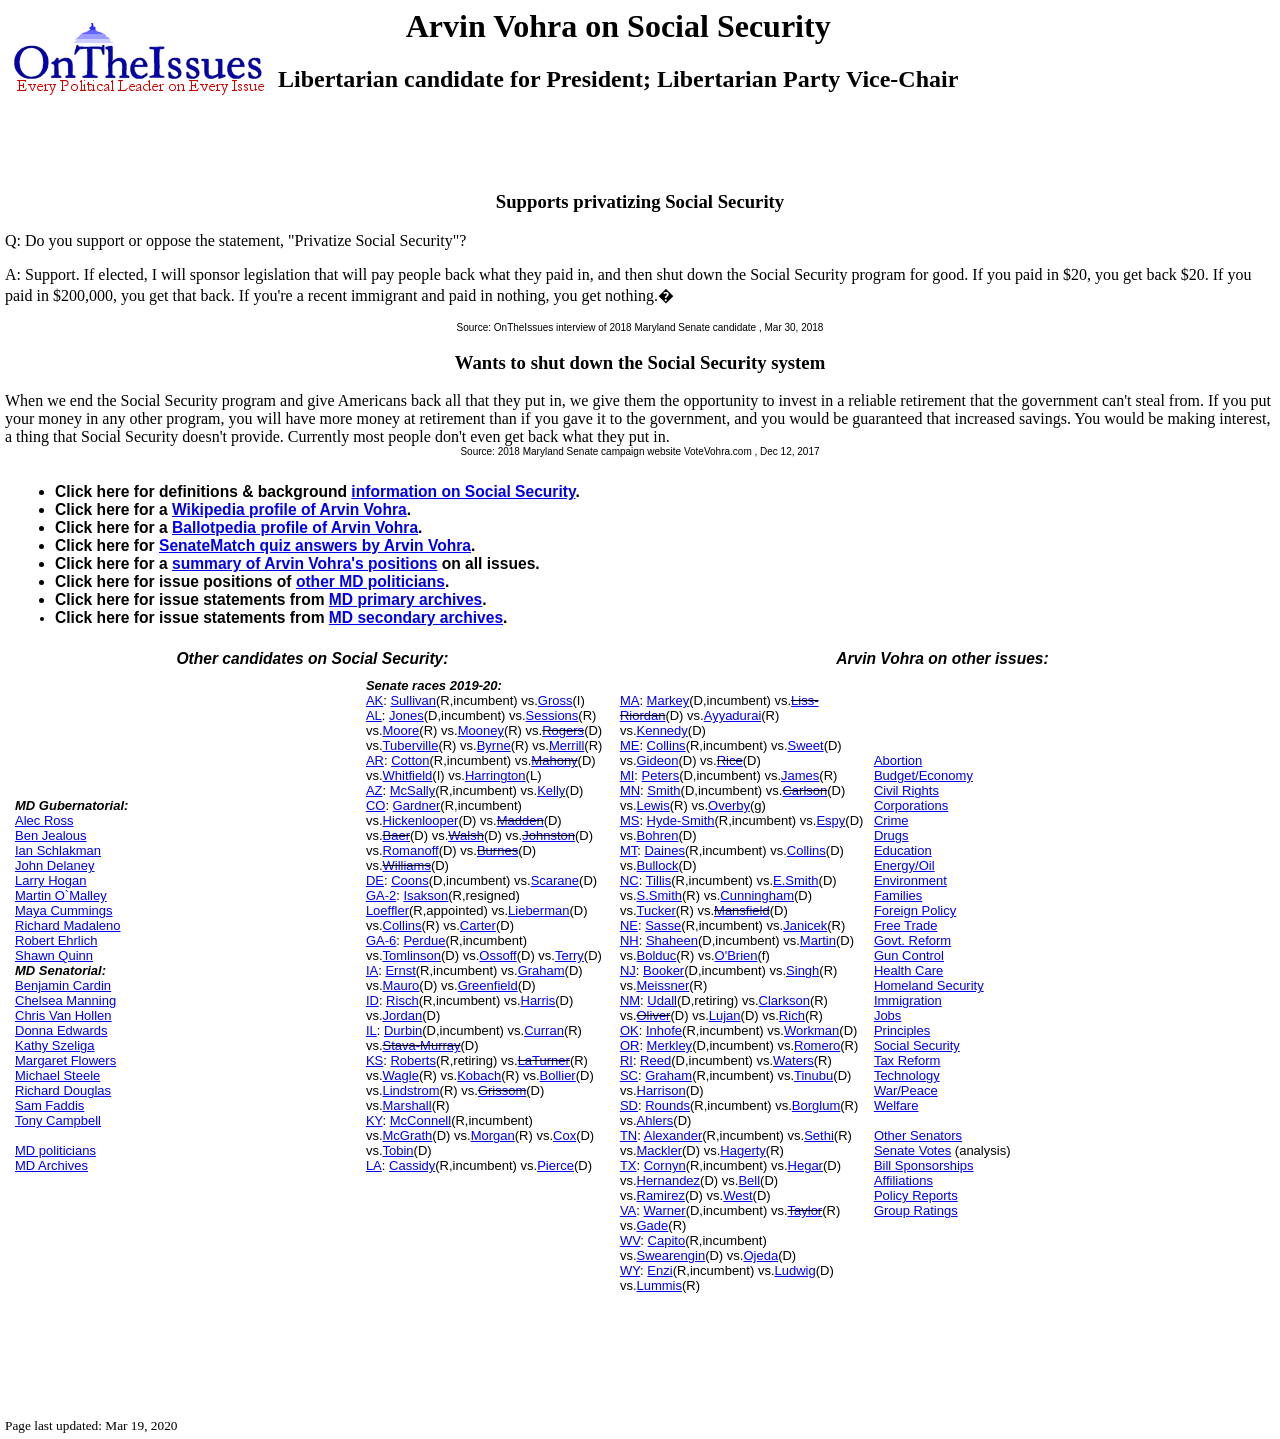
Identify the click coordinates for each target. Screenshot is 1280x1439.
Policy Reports (916, 1195)
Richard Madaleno (68, 925)
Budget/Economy (923, 775)
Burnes (497, 850)
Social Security (917, 1045)
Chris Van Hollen (63, 1015)
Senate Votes (912, 1150)
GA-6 (381, 940)
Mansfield (742, 910)
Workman (811, 1030)
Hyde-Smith (681, 820)
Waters (793, 1060)
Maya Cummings (64, 910)
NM (630, 1000)
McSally (413, 790)
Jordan (403, 1015)
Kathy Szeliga (55, 1045)
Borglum (816, 1105)
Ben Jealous (51, 835)
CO (376, 805)
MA (630, 700)
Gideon (658, 760)
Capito (667, 1240)
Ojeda (760, 1255)
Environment (910, 880)
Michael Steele (57, 1075)
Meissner (663, 985)
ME (630, 745)
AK (374, 700)
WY (630, 1270)
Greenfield (488, 985)
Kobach (479, 1075)
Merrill (566, 745)
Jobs (887, 1015)
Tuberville (411, 745)
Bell (749, 1180)
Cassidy (412, 1165)
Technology (907, 1075)
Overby (729, 805)
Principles (902, 1030)
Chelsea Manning (65, 1000)
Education (903, 850)
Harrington (495, 775)
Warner (665, 1210)
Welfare (896, 1105)
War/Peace (906, 1090)
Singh (802, 970)
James (800, 775)
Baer (396, 835)
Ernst (400, 970)
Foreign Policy (915, 910)
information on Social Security (463, 491)
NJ (628, 970)
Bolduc (657, 955)
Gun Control (909, 955)
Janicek (805, 925)
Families (898, 895)
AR (375, 760)
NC (629, 880)
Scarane (555, 880)
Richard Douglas (63, 1090)
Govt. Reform (912, 940)
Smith (663, 790)
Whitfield (408, 775)
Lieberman (538, 910)
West (737, 1195)
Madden (520, 820)
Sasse (663, 925)
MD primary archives (405, 599)
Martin (818, 940)
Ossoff (497, 955)
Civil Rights (906, 790)
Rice (730, 760)
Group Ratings (916, 1210)
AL (374, 715)
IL (371, 1030)
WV (630, 1240)
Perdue (424, 940)
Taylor (805, 1210)
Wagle (401, 1075)
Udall (662, 1000)
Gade (653, 1225)
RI (626, 1060)
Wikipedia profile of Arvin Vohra (289, 509)
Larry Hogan (51, 880)
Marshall (407, 1105)
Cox (564, 1135)
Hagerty (743, 1150)
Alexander (673, 1135)
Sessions (552, 715)
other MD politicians (370, 581)
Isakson (425, 895)
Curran (544, 1030)
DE (375, 880)
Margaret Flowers (65, 1060)
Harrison (661, 1090)
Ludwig (795, 1270)
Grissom (502, 1090)
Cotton (410, 760)
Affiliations (903, 1180)
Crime (891, 820)
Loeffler (387, 910)
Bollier (558, 1075)
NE (629, 925)
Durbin (403, 1030)
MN (630, 790)
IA (372, 970)
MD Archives (51, 1165)
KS (374, 1060)
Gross (555, 700)
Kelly (551, 790)
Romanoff (411, 850)
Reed (655, 1060)
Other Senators (918, 1135)
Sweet (806, 745)
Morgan (493, 1135)
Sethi (819, 1135)
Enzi (659, 1270)
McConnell (420, 1120)
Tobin (398, 1150)
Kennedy (662, 730)
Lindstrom (411, 1090)
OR (630, 1045)
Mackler (660, 1150)
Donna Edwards (61, 1030)
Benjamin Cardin (63, 985)
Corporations (911, 805)
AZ (374, 790)
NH (629, 940)
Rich (792, 1015)
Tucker (656, 910)
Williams (407, 865)
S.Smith (660, 895)
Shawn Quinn (54, 955)
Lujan (725, 1015)
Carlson (804, 790)
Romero (817, 1045)
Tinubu (813, 1075)
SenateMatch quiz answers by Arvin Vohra (315, 545)
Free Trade (906, 925)
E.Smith (796, 880)
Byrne (494, 745)
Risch (402, 1000)
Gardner (417, 805)
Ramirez (661, 1195)
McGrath (408, 1135)
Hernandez (669, 1180)
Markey (668, 700)
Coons (410, 880)
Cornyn (665, 1165)
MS (630, 820)
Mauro (401, 985)
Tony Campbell (58, 1120)
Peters (661, 775)
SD (629, 1105)
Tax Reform (907, 1060)
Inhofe (664, 1030)
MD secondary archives (416, 617)
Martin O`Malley (61, 895)
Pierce (555, 1165)
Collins (402, 925)
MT (628, 850)
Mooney (481, 730)
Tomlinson (412, 955)
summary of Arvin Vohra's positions (304, 563)
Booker (663, 970)
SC (629, 1075)
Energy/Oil (904, 865)
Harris (538, 1000)
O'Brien (736, 955)
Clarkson (784, 1000)
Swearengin (671, 1255)
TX (628, 1165)
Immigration (908, 1000)
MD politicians (55, 1150)
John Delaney (55, 865)
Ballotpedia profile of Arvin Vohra (295, 527)
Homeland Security (929, 985)
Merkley (670, 1045)
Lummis (660, 1285)
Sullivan (413, 700)
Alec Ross (44, 820)
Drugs (891, 835)
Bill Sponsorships (924, 1165)
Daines (664, 850)
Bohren (658, 835)
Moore (401, 730)
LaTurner (544, 1060)
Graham (541, 970)
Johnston (548, 835)
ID (372, 1000)
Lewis (653, 805)
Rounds (667, 1105)
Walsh (466, 835)
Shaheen (672, 940)
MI (627, 775)
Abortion (898, 760)
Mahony (554, 760)
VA (628, 1210)
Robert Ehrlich (56, 940)
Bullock (658, 865)
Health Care (908, 970)
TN (628, 1135)
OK (629, 1030)
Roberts (413, 1060)
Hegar (805, 1165)
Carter (478, 925)
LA (374, 1165)
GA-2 (381, 895)
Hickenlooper (421, 820)
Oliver (654, 1015)
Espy (830, 820)
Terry (569, 955)
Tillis (659, 880)
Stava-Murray (422, 1045)
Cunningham (757, 895)
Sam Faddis (49, 1105)
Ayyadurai (733, 715)
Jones (406, 715)
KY (374, 1120)
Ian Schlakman (58, 850)
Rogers (563, 730)
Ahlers (655, 1120)
